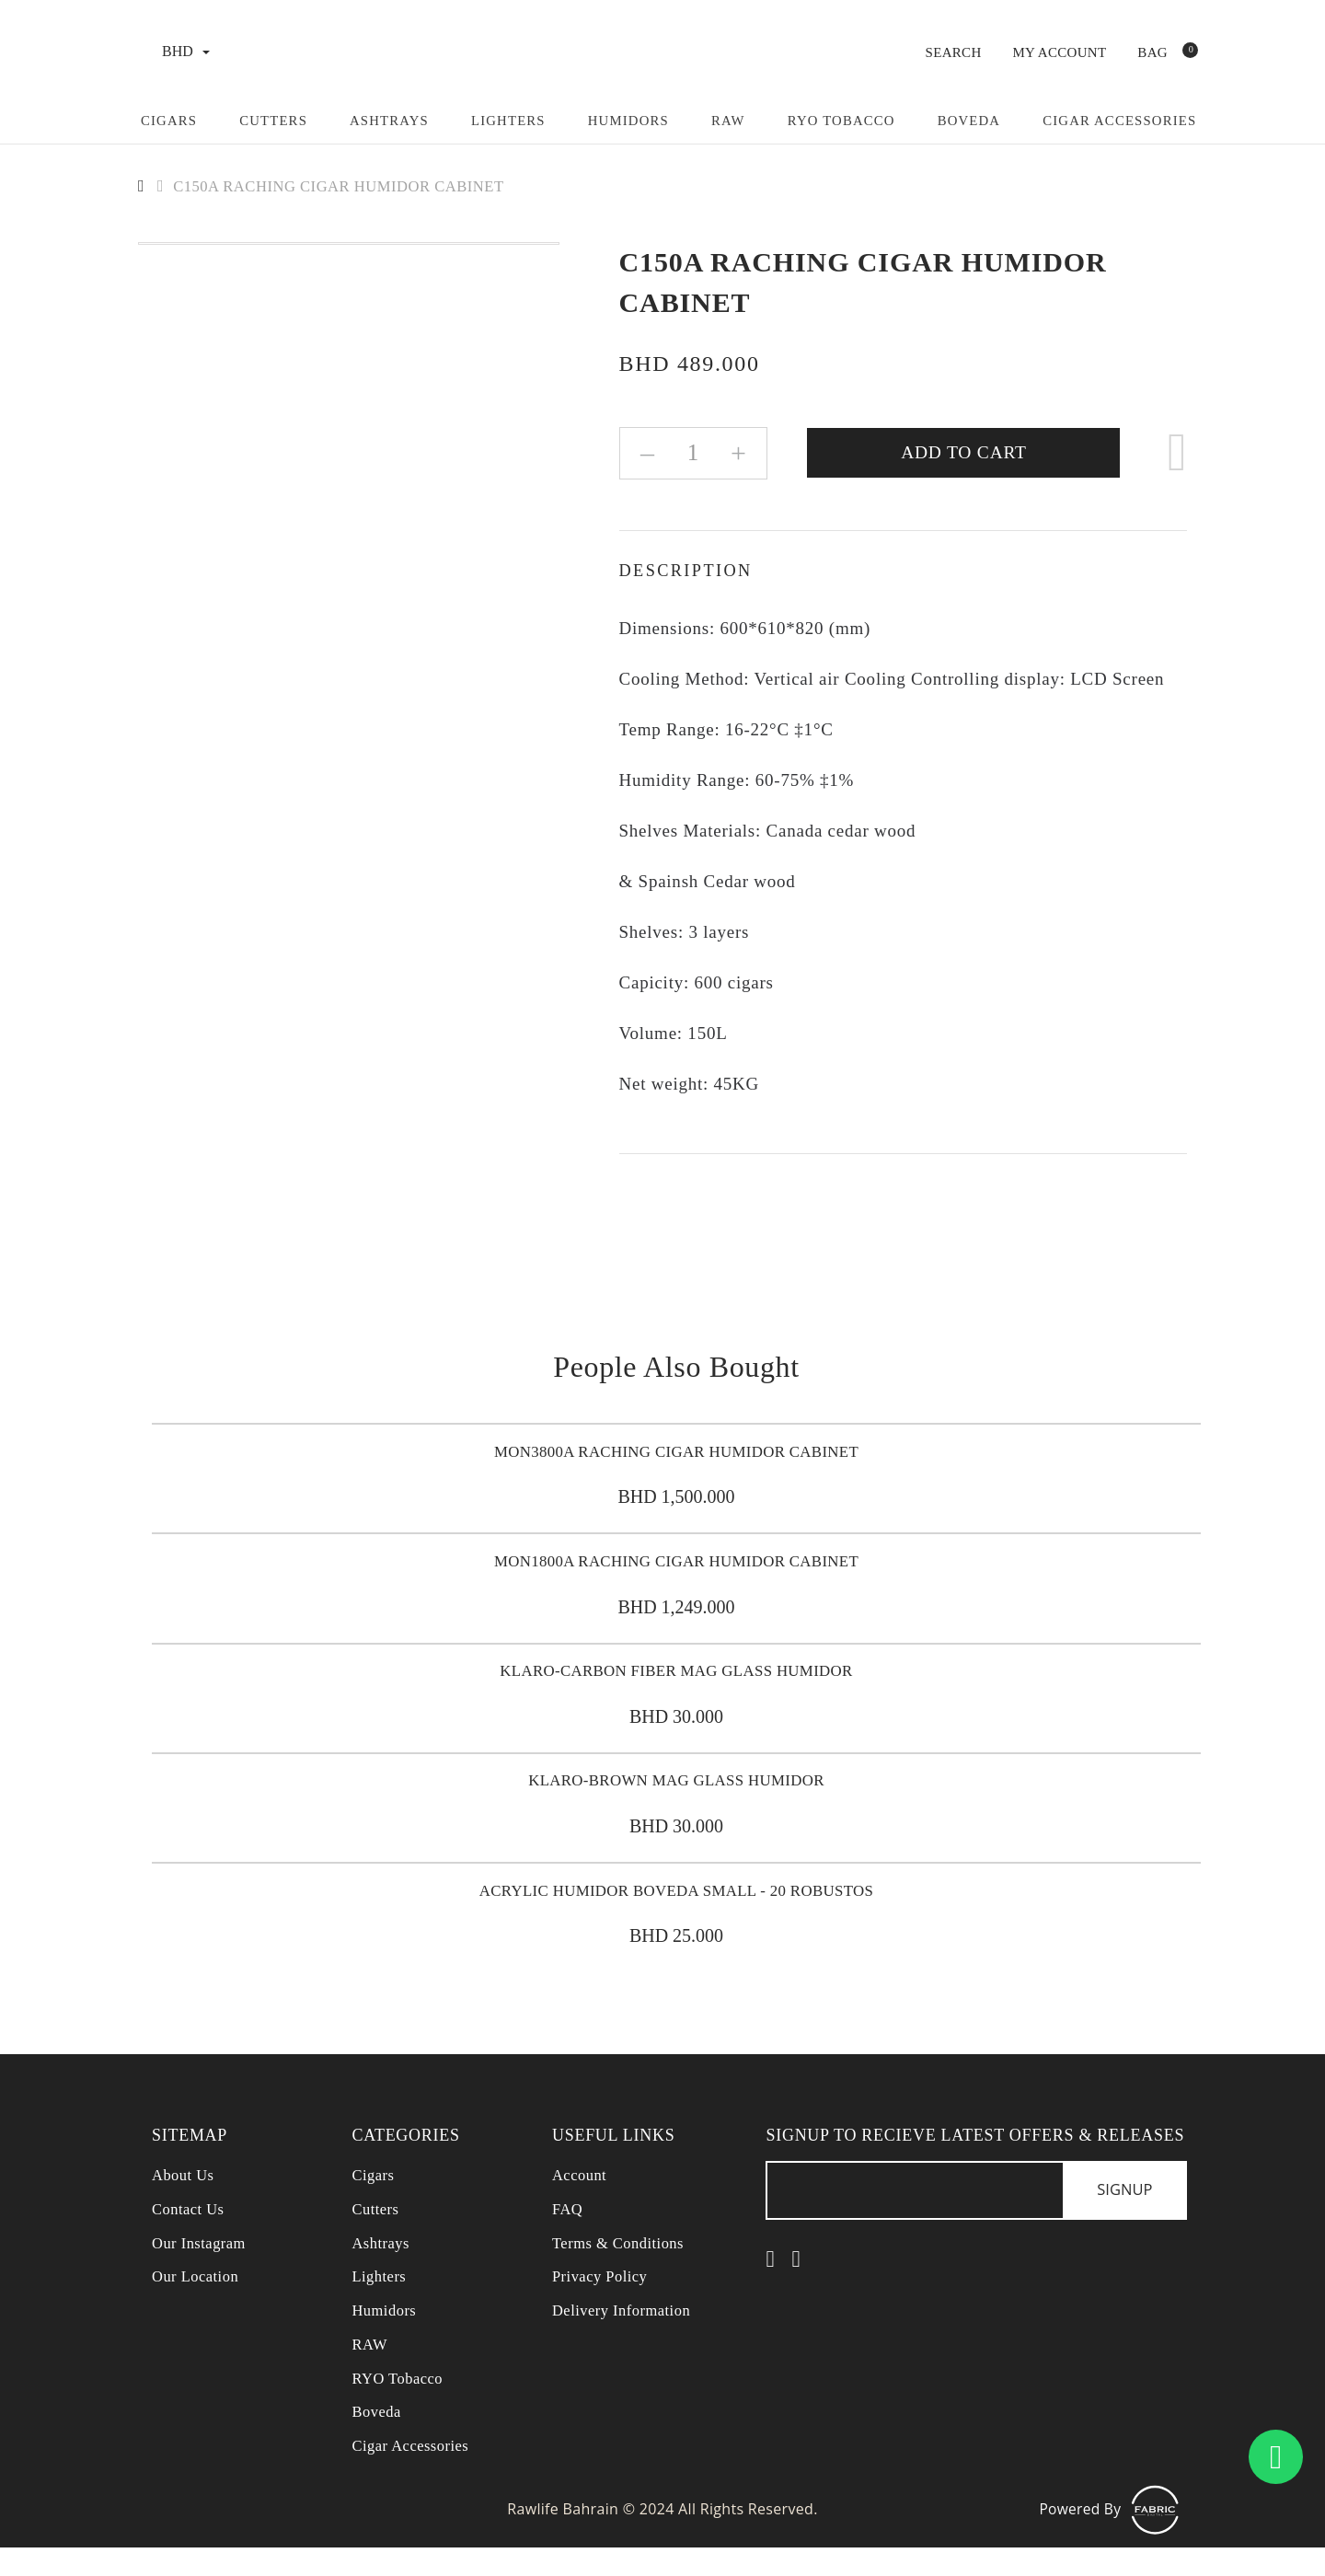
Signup (1119, 2216)
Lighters (512, 120)
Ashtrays (391, 120)
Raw (734, 120)
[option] (349, 242)
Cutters (274, 120)
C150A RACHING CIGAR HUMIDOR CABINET (352, 186)
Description (688, 570)
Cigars (169, 120)
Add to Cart (964, 452)
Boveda (978, 120)
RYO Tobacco (849, 120)
